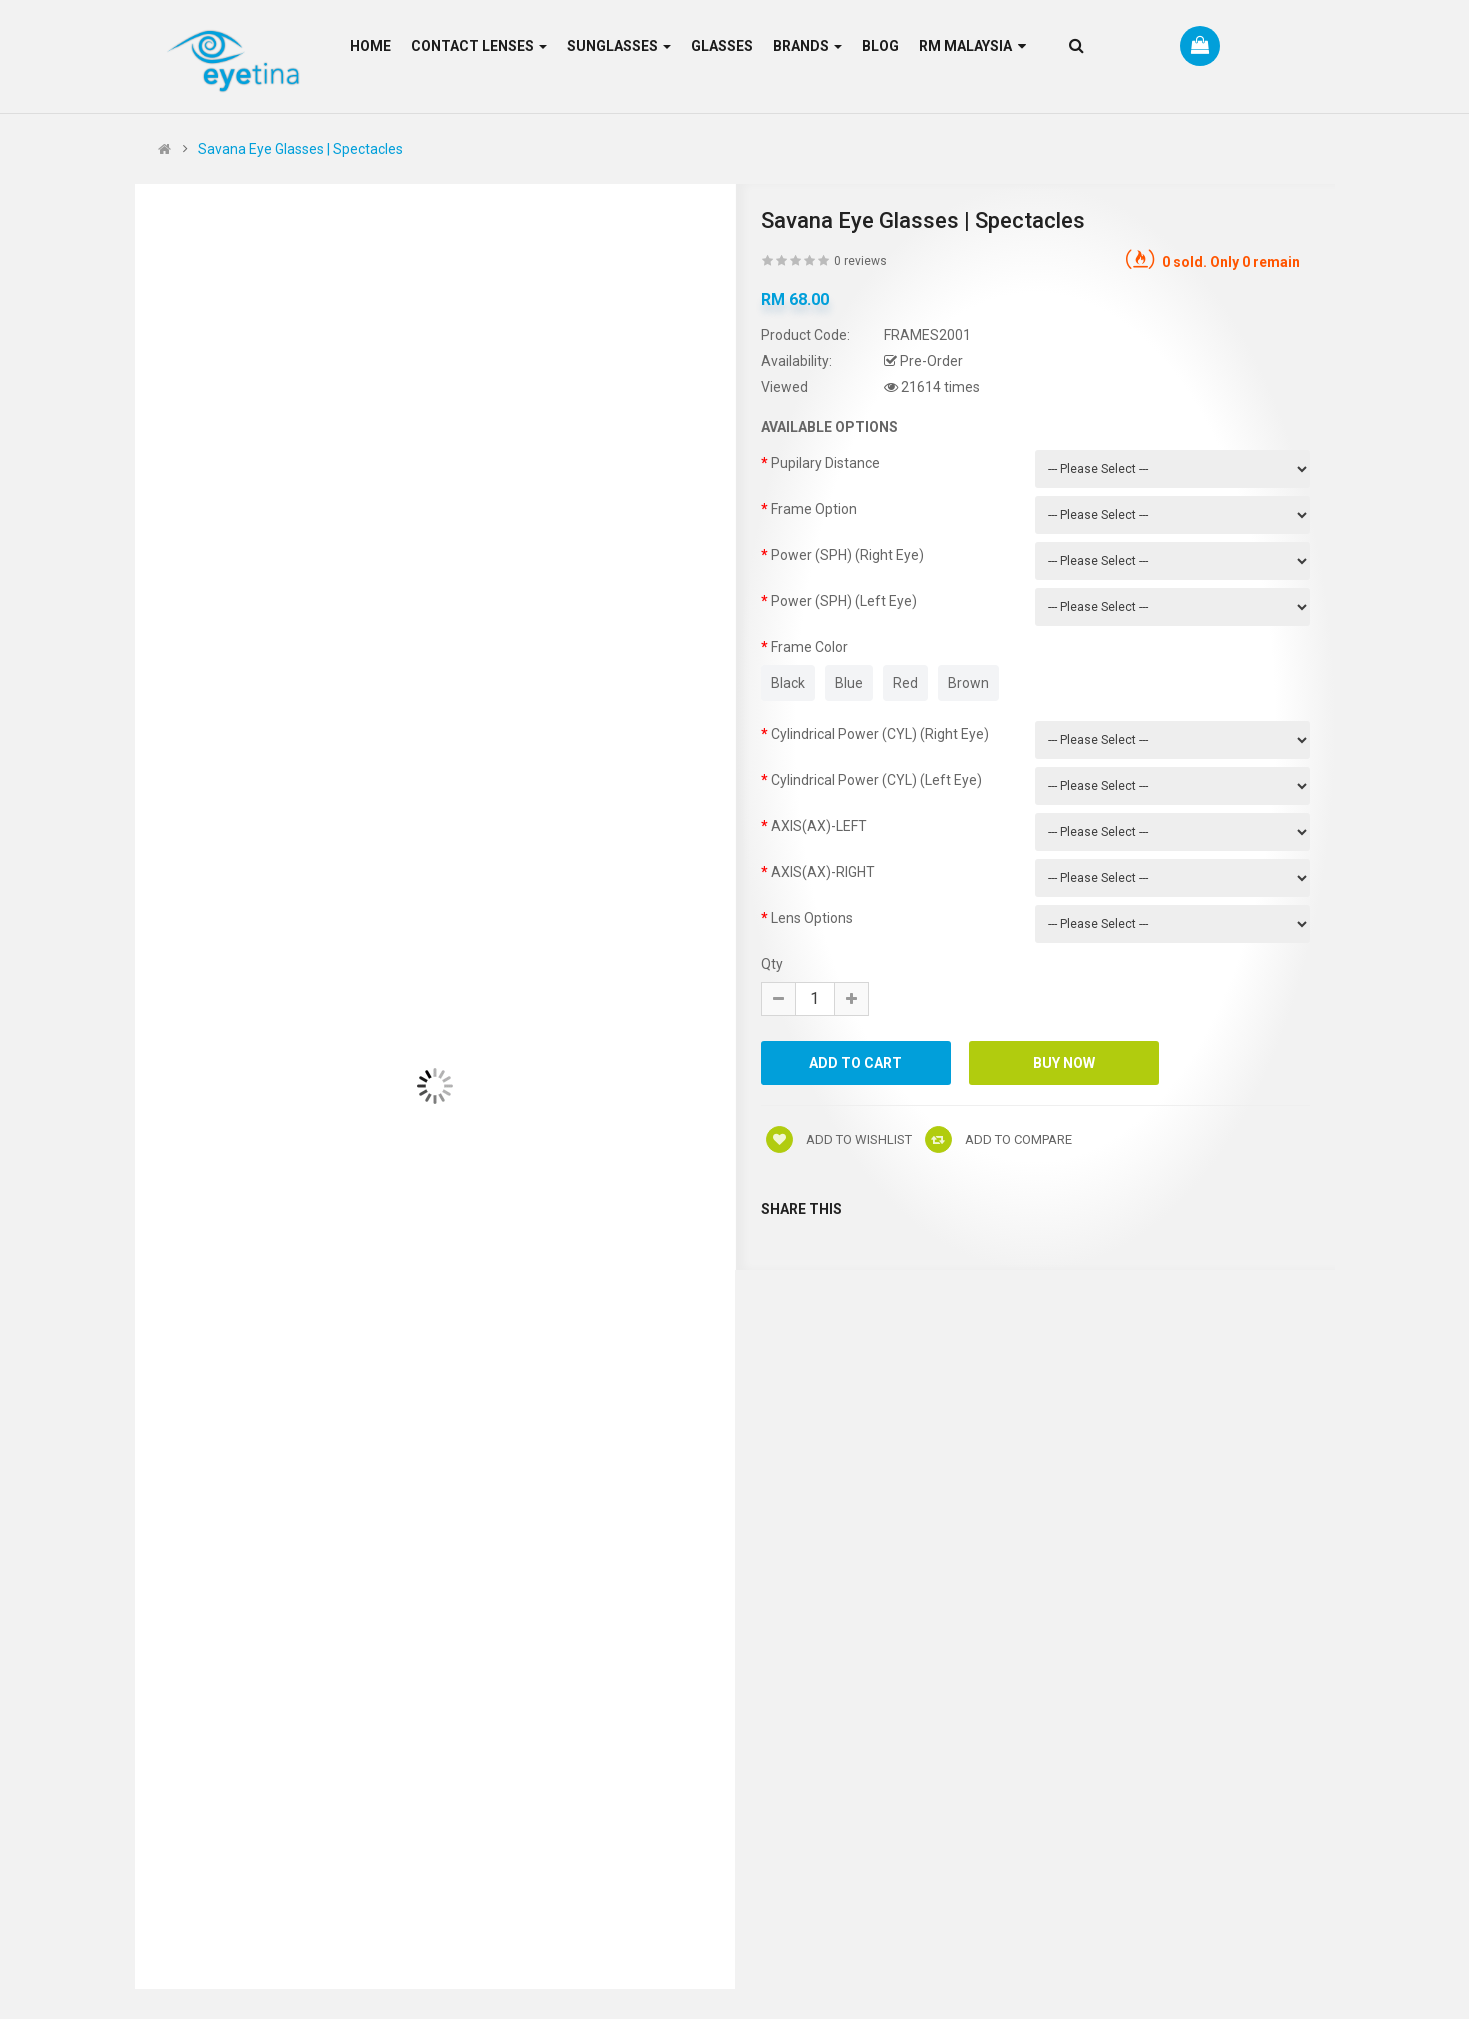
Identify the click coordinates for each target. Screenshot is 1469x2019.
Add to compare (998, 1139)
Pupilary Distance (825, 463)
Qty (772, 964)
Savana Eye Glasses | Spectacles (300, 149)
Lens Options (812, 918)
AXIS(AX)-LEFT (819, 826)
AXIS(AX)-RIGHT (823, 872)
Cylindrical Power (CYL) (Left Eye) (876, 780)
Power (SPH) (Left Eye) (844, 601)
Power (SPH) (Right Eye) (847, 555)
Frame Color (809, 647)
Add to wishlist (839, 1139)
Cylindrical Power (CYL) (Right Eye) (880, 734)
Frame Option (814, 509)
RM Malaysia (972, 46)
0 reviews (860, 261)
